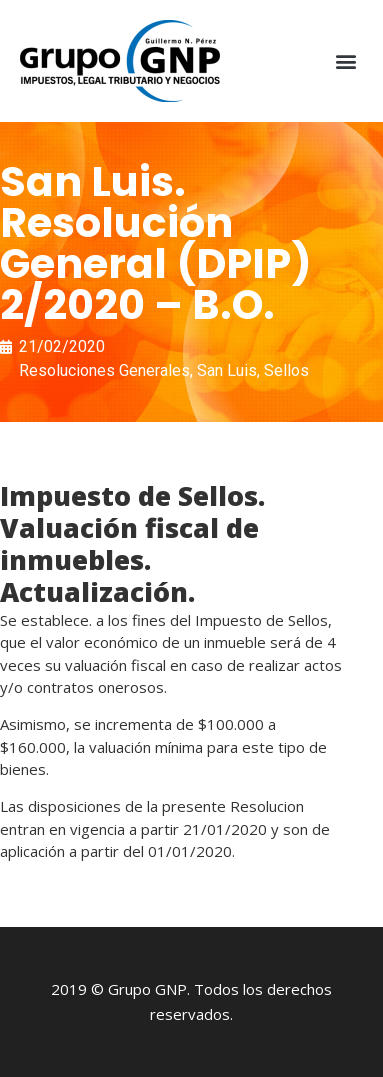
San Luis (227, 370)
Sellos (286, 370)
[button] (346, 61)
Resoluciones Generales (104, 370)
